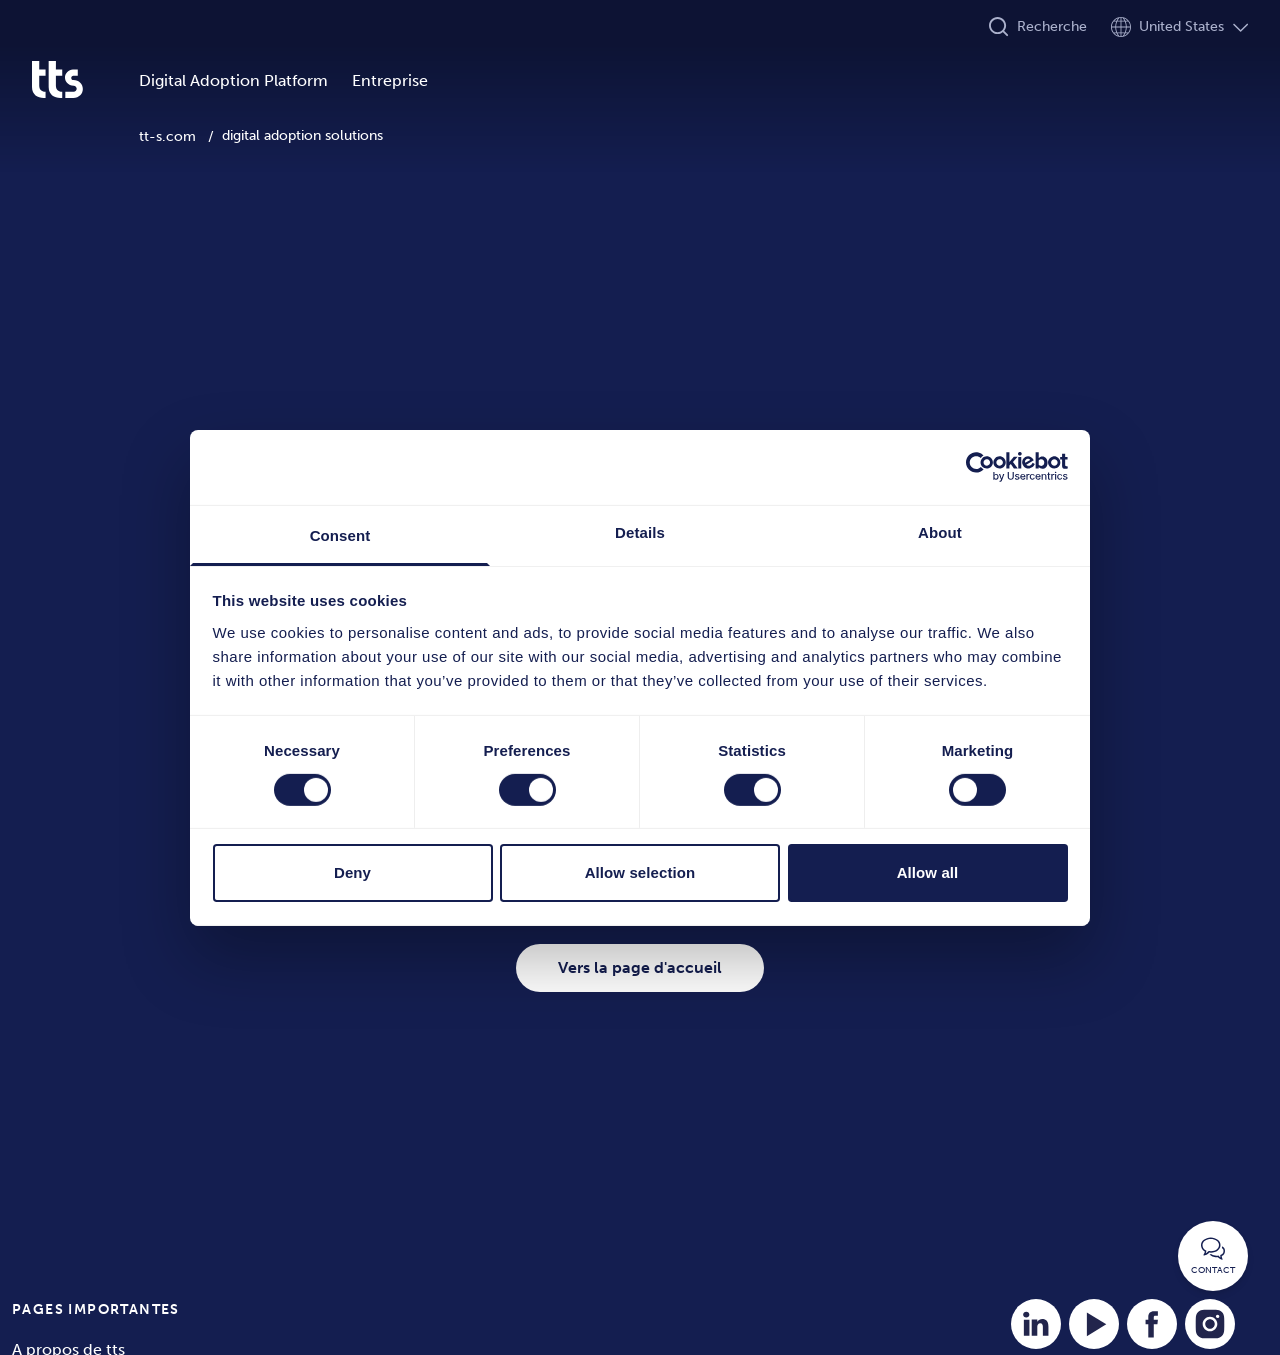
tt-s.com (167, 136)
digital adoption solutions (302, 135)
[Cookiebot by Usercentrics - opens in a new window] (980, 467)
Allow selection (640, 872)
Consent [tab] (340, 534)
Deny (352, 872)
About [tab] (940, 531)
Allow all (928, 872)
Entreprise (390, 80)
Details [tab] (640, 531)
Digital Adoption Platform (233, 80)
